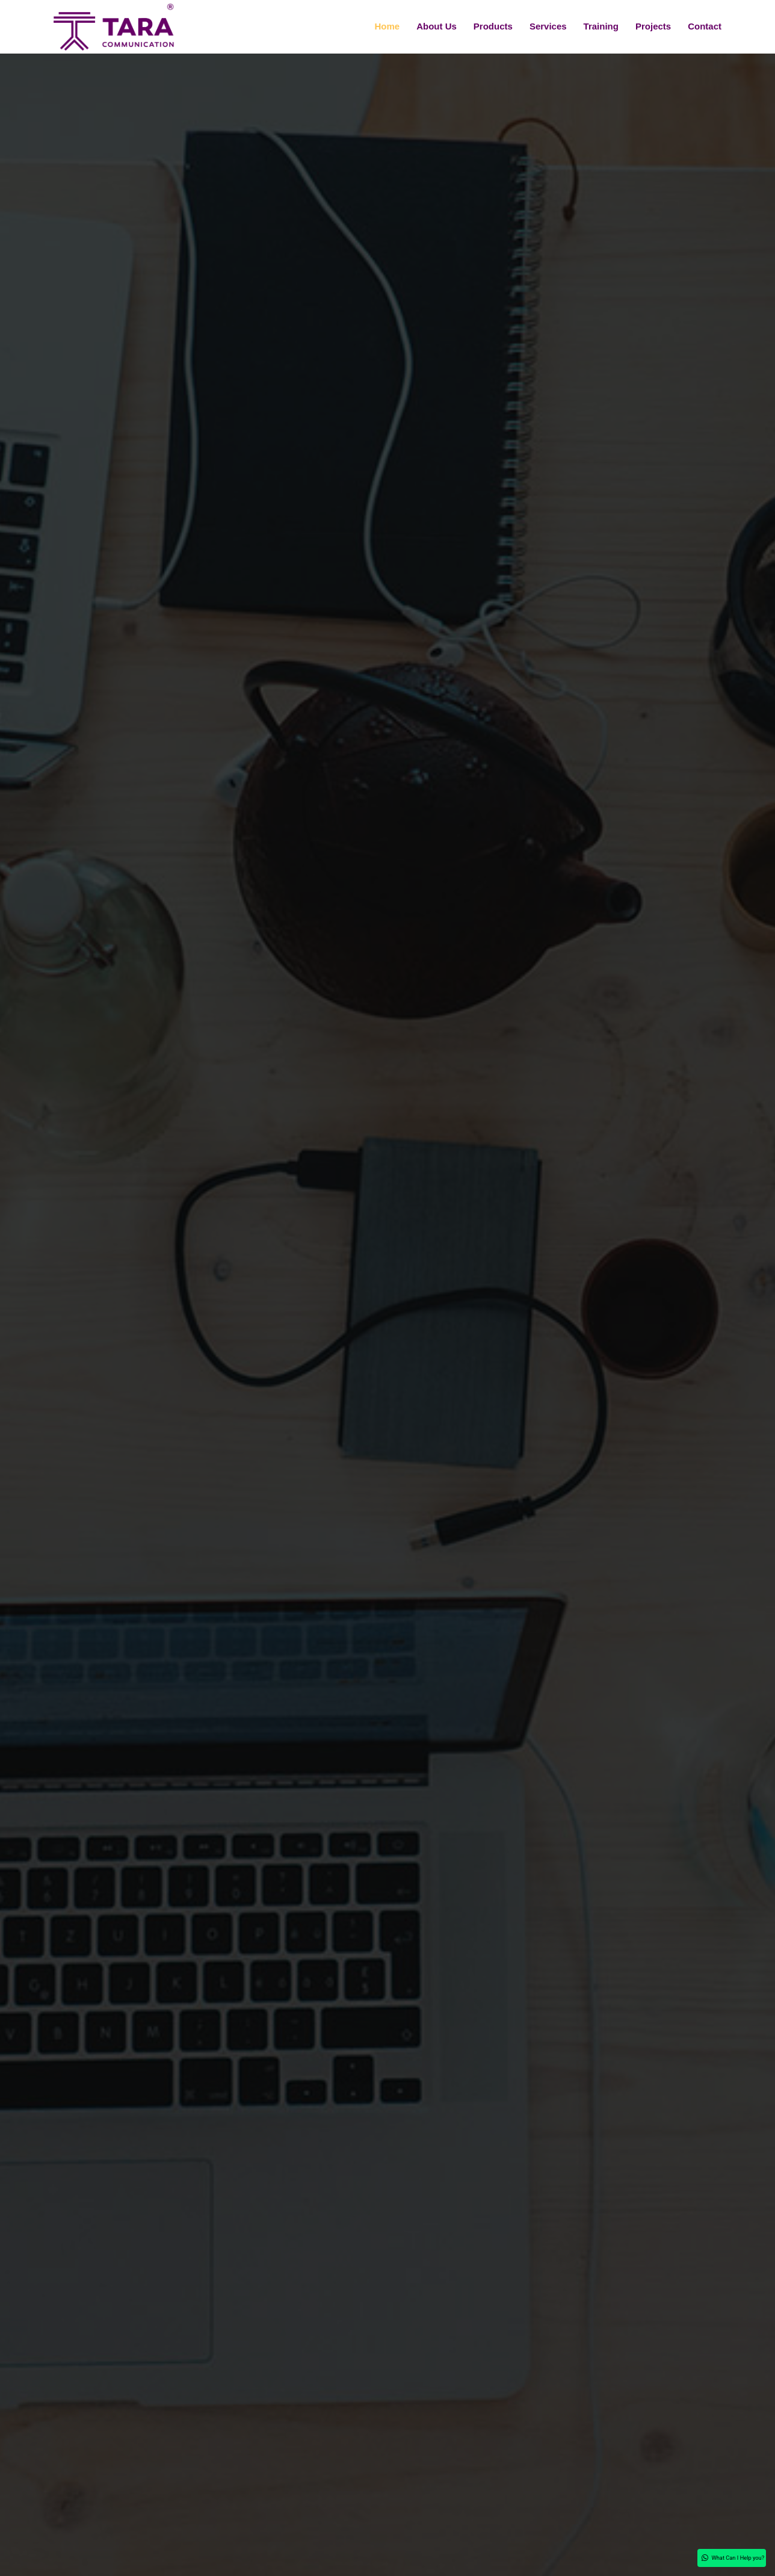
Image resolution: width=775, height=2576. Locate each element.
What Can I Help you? (699, 2555)
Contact (704, 26)
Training (601, 26)
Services (548, 26)
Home (387, 26)
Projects (653, 26)
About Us (436, 26)
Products (493, 26)
